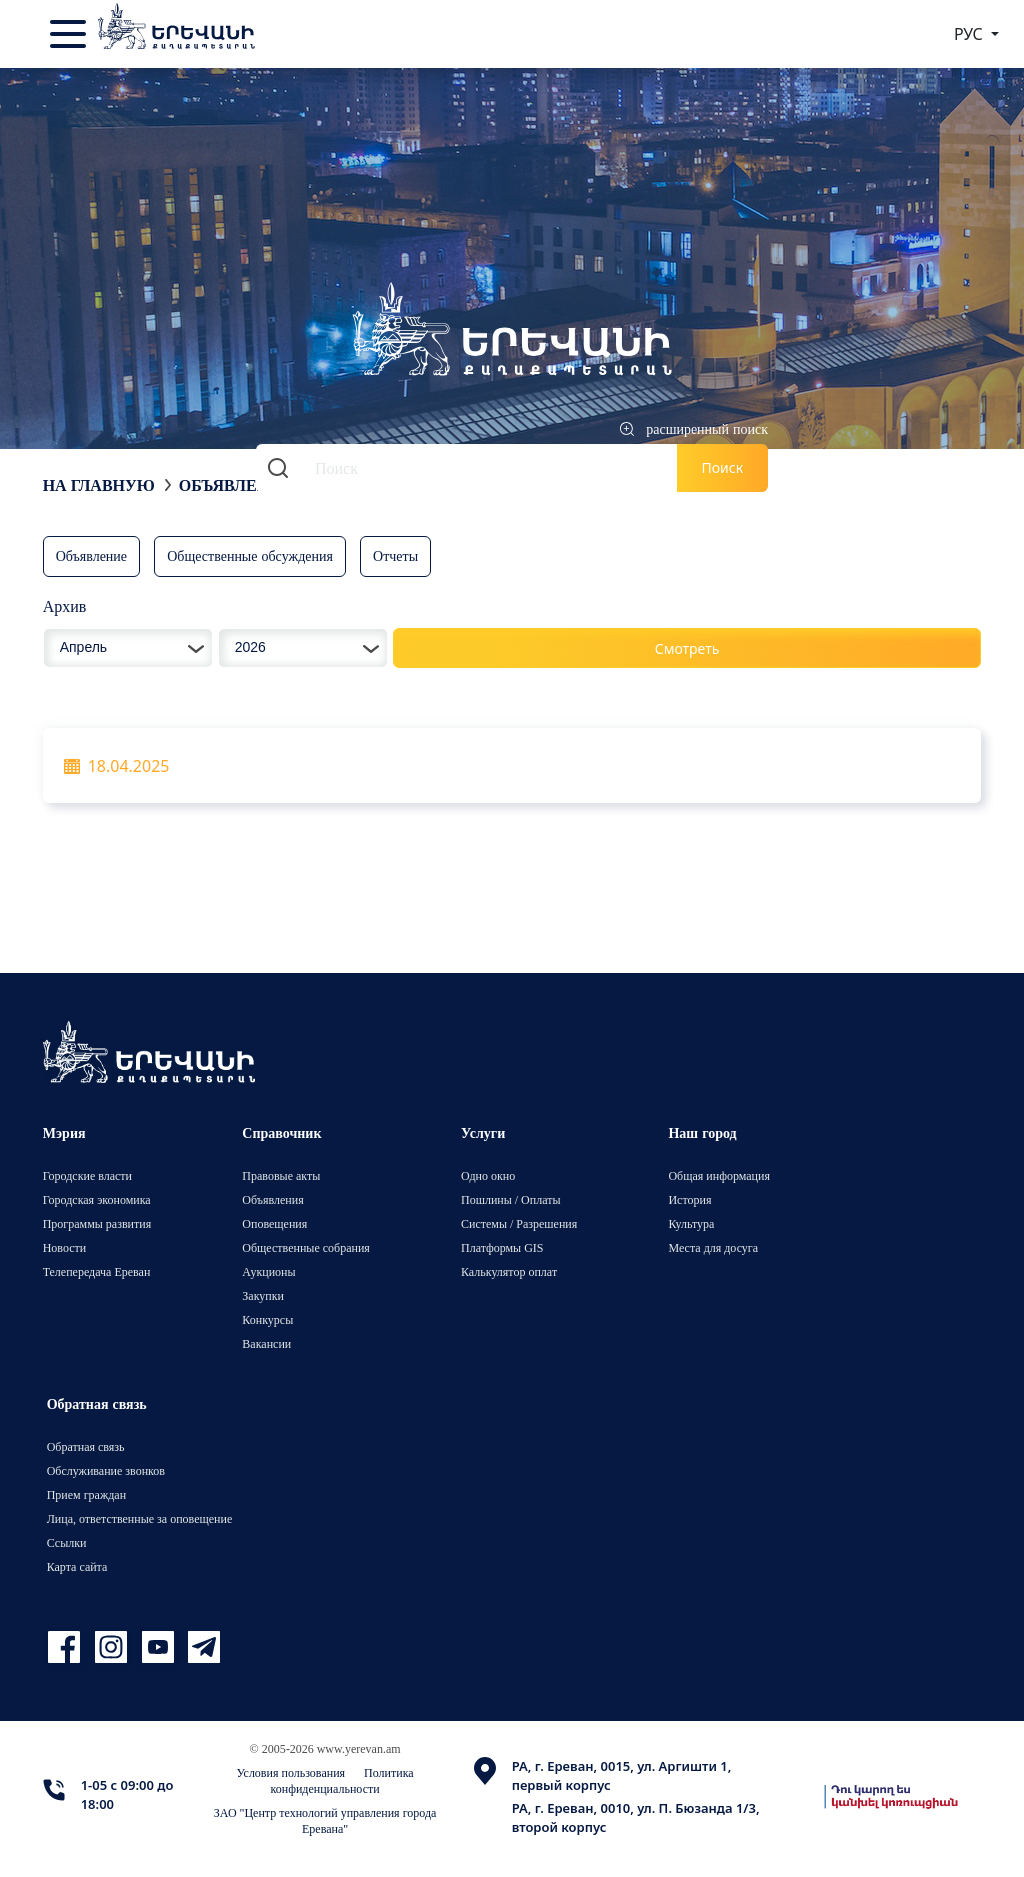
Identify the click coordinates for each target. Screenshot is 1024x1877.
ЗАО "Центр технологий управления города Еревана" (325, 1820)
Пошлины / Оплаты (511, 1199)
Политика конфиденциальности (342, 1780)
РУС (970, 34)
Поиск (723, 467)
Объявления (236, 485)
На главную (99, 485)
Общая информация (719, 1175)
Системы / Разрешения (519, 1223)
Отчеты (395, 555)
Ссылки (67, 1542)
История (689, 1199)
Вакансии (266, 1343)
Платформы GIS (502, 1247)
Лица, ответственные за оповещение (140, 1518)
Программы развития (97, 1223)
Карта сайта (77, 1566)
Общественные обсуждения (250, 555)
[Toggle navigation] (70, 34)
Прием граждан (86, 1494)
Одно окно (488, 1175)
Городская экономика (97, 1199)
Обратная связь (86, 1446)
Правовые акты (281, 1175)
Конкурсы (267, 1319)
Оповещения (274, 1223)
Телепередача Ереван (97, 1271)
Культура (691, 1223)
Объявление (91, 555)
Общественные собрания (305, 1247)
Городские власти (87, 1175)
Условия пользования (291, 1772)
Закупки (263, 1295)
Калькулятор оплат (509, 1271)
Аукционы (268, 1271)
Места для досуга (713, 1247)
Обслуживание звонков (106, 1470)
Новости (65, 1247)
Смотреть (687, 648)
